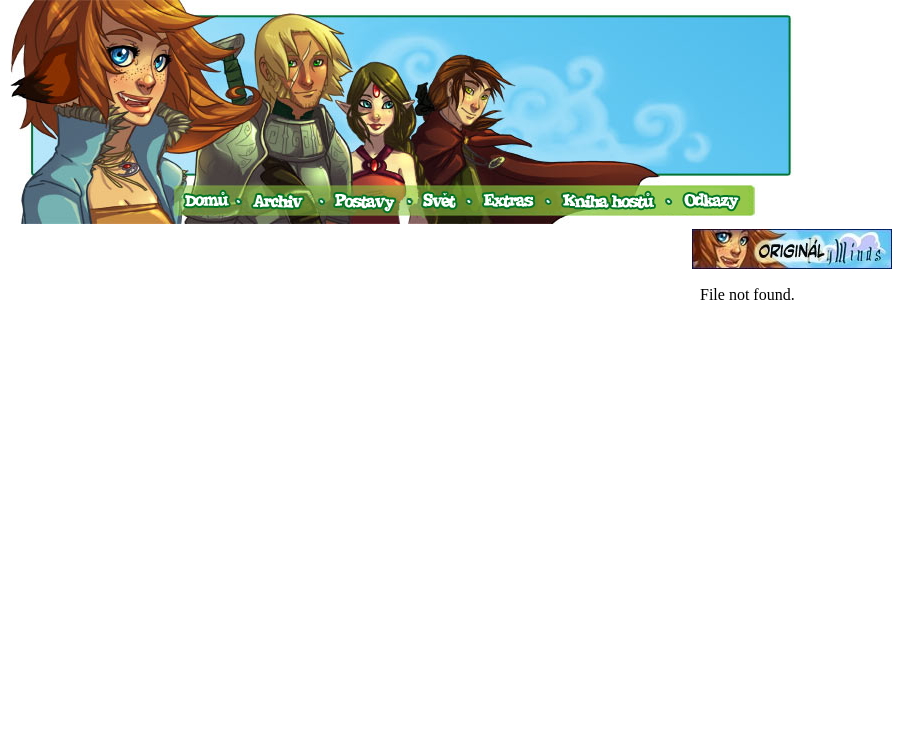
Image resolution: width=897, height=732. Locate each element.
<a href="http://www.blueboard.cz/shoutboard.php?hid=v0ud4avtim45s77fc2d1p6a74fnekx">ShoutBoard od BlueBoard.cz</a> (792, 478)
